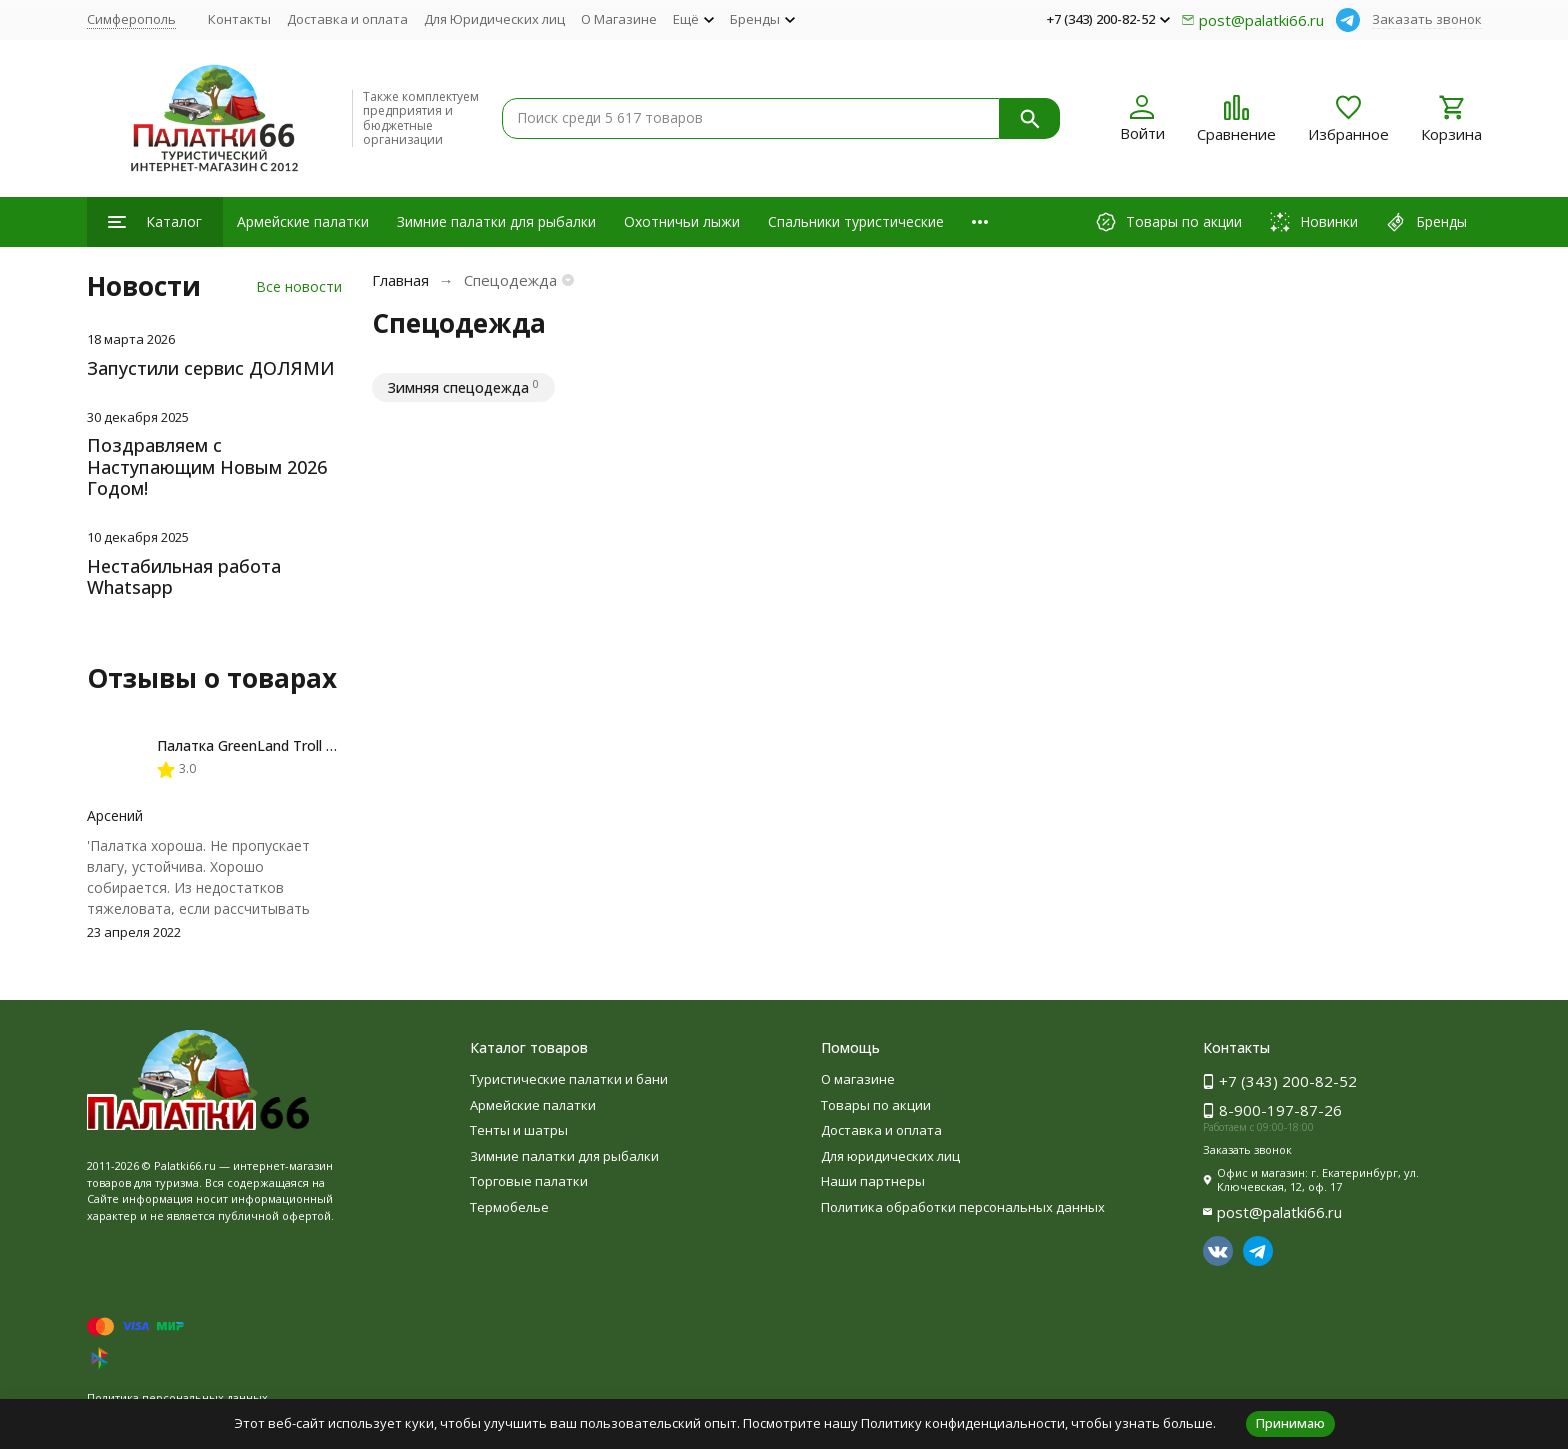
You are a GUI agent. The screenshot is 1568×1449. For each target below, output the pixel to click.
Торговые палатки (529, 1181)
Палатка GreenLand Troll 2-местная (276, 745)
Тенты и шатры (519, 1130)
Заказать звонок (1427, 19)
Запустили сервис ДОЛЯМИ (211, 368)
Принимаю (1290, 1423)
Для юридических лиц (890, 1156)
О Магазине (619, 19)
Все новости (299, 286)
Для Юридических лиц (494, 19)
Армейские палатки (303, 221)
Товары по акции (876, 1105)
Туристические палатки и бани (569, 1079)
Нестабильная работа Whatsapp (184, 577)
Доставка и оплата (347, 19)
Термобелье (509, 1207)
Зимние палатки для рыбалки (496, 221)
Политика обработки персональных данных (963, 1207)
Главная (400, 280)
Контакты (239, 19)
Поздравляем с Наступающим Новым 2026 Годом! (207, 466)
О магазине (858, 1079)
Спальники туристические (856, 221)
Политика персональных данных (177, 1397)
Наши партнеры (873, 1181)
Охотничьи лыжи (682, 221)
